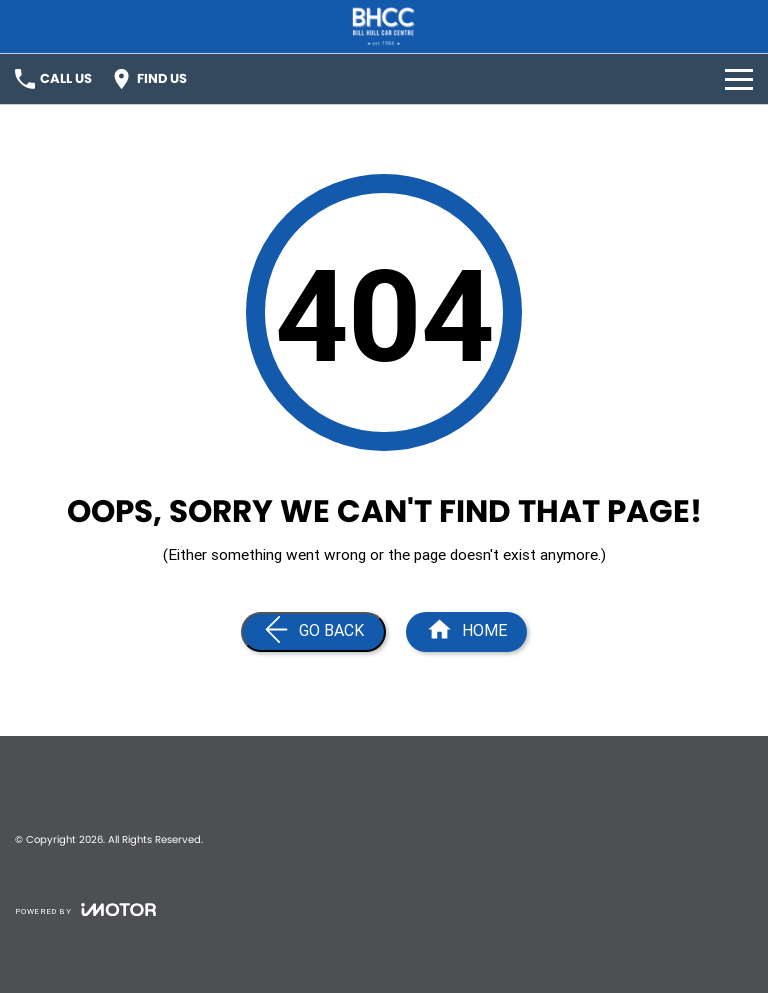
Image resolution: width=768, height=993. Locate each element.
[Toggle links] (85, 909)
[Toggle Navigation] (739, 79)
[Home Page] (384, 26)
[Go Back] (313, 632)
